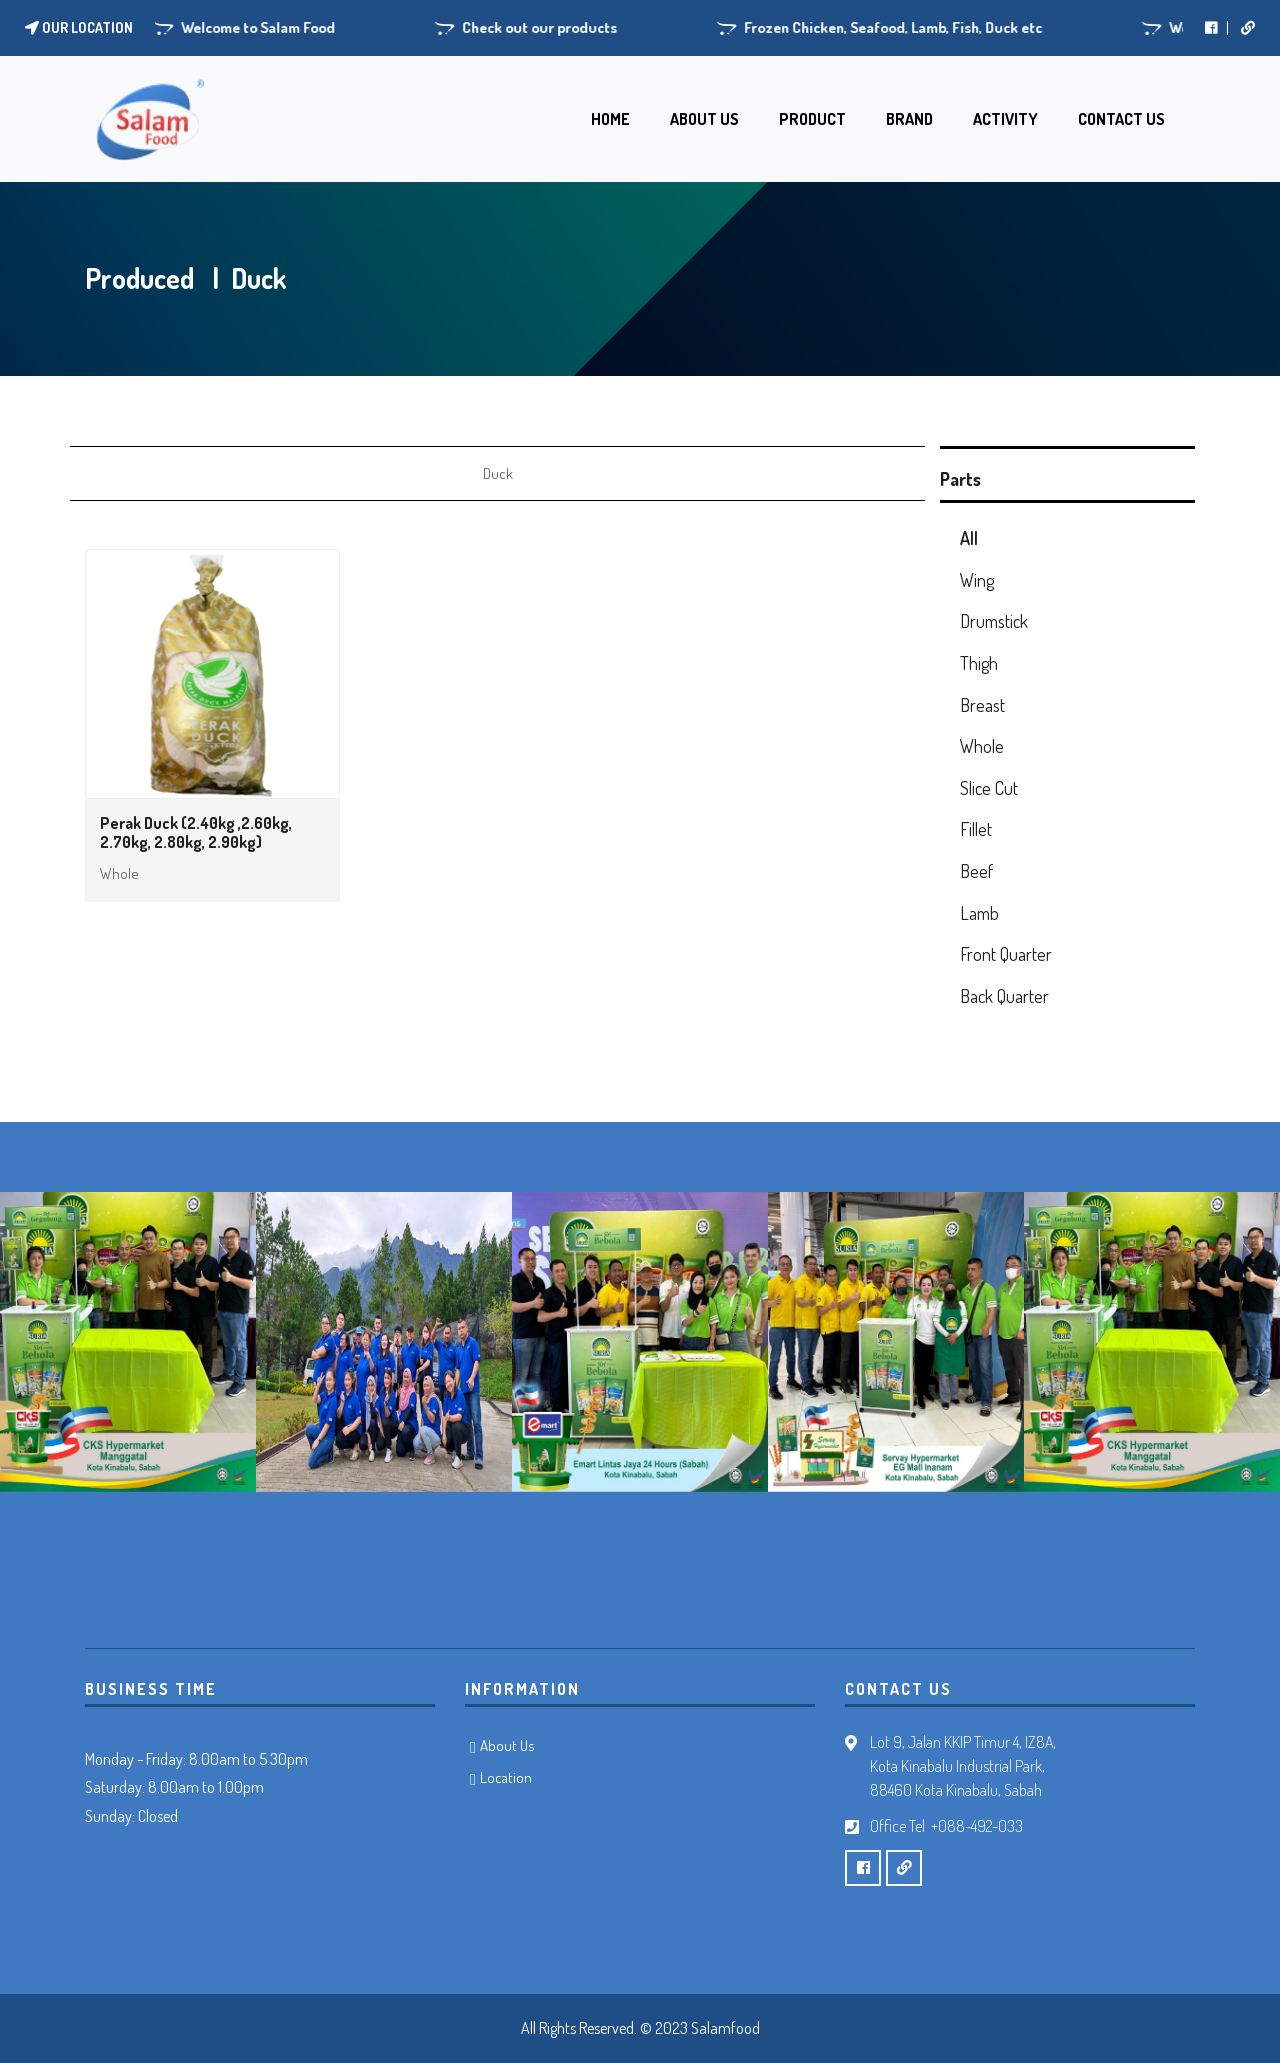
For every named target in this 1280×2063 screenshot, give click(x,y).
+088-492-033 (977, 1826)
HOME (610, 119)
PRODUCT (812, 119)
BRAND (909, 119)
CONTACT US (1121, 119)
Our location (79, 27)
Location (506, 1777)
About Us (507, 1745)
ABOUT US (704, 119)
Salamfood (725, 2028)
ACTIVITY (1005, 119)
